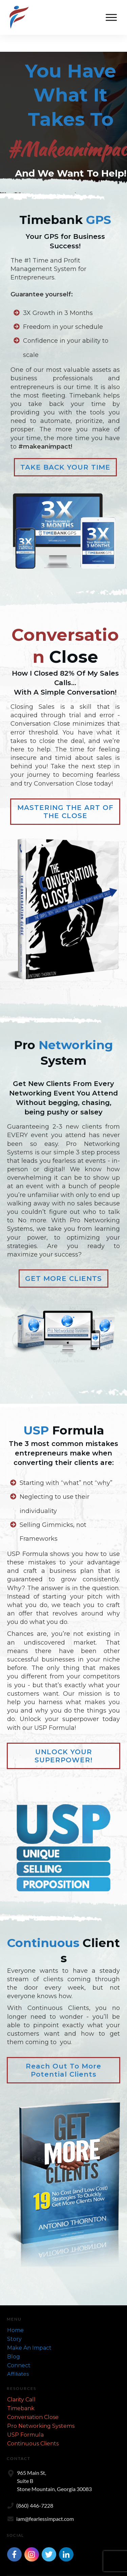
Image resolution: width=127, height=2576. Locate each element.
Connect (18, 2348)
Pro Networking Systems (41, 2409)
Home (15, 2313)
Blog (13, 2339)
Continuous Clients (33, 2426)
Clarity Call (21, 2382)
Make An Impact (29, 2331)
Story (14, 2322)
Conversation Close (33, 2400)
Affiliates (18, 2357)
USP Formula (25, 2418)
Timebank (21, 2391)
